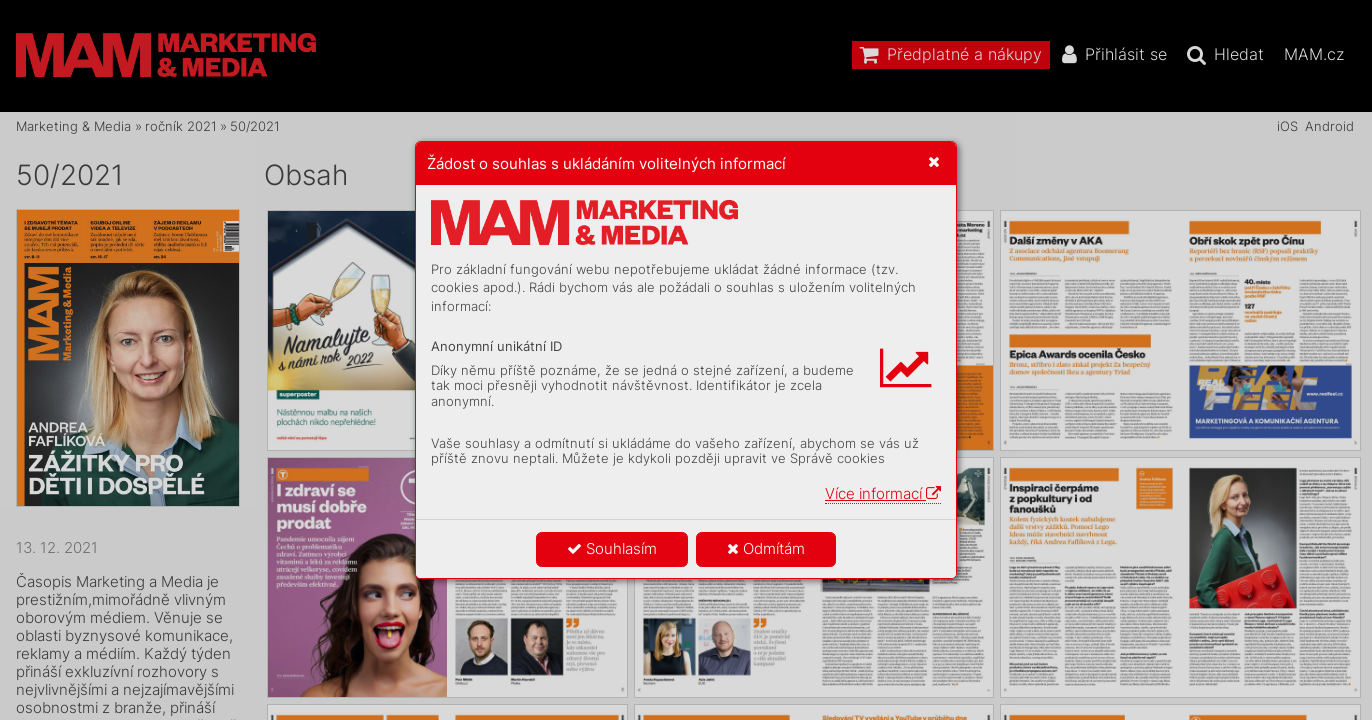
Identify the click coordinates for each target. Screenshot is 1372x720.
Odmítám (766, 548)
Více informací (883, 493)
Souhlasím (612, 548)
